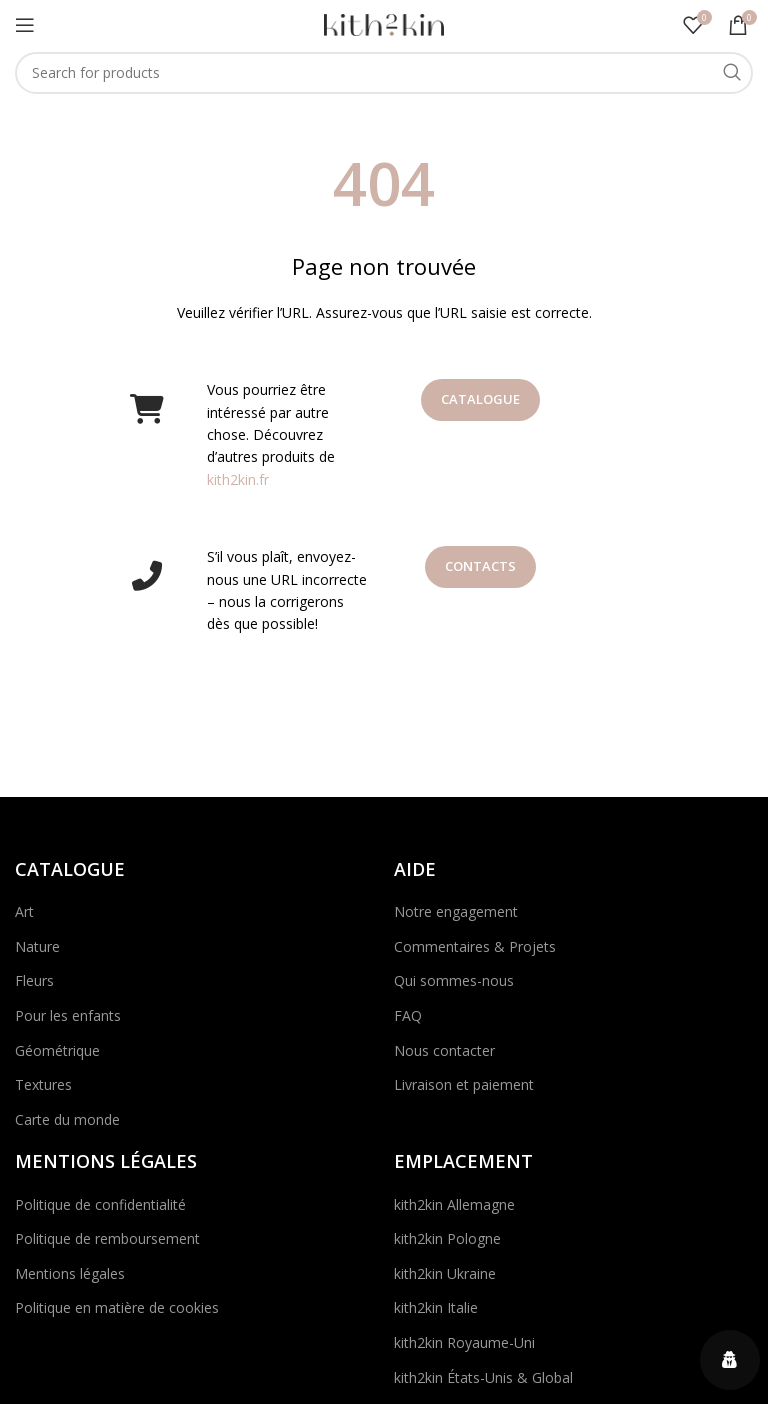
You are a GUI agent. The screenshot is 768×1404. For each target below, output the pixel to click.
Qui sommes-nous (454, 980)
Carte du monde (67, 1119)
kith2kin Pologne (447, 1238)
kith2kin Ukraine (445, 1273)
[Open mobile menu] (25, 25)
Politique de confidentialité (100, 1204)
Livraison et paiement (464, 1084)
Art (24, 911)
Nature (37, 946)
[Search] (384, 73)
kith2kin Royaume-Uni (464, 1342)
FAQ (408, 1015)
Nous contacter (444, 1050)
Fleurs (34, 980)
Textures (43, 1084)
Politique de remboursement (107, 1238)
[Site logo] (384, 23)
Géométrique (57, 1050)
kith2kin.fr (238, 479)
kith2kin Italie (436, 1307)
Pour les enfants (68, 1015)
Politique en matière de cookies (117, 1307)
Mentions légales (70, 1273)
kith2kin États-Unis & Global (483, 1377)
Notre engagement (456, 911)
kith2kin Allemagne (454, 1204)
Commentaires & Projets (475, 946)
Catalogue (480, 399)
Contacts (480, 566)
